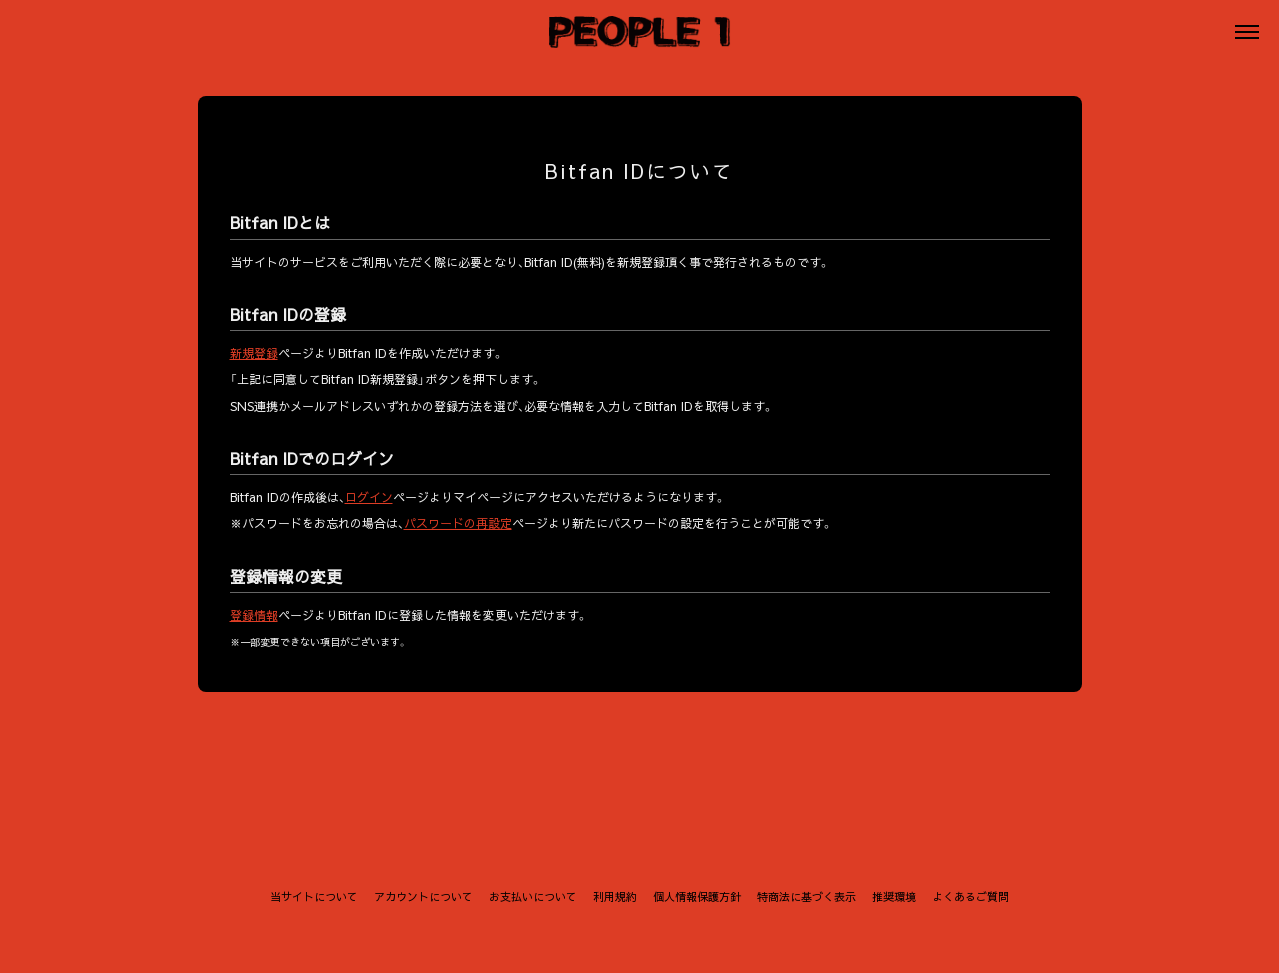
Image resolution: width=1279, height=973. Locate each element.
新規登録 (254, 353)
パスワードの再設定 (458, 524)
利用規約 (615, 896)
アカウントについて (423, 896)
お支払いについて (533, 896)
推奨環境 (894, 896)
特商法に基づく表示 (806, 896)
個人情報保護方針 (697, 896)
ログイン (369, 497)
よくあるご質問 (970, 896)
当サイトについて (314, 896)
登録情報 (254, 615)
